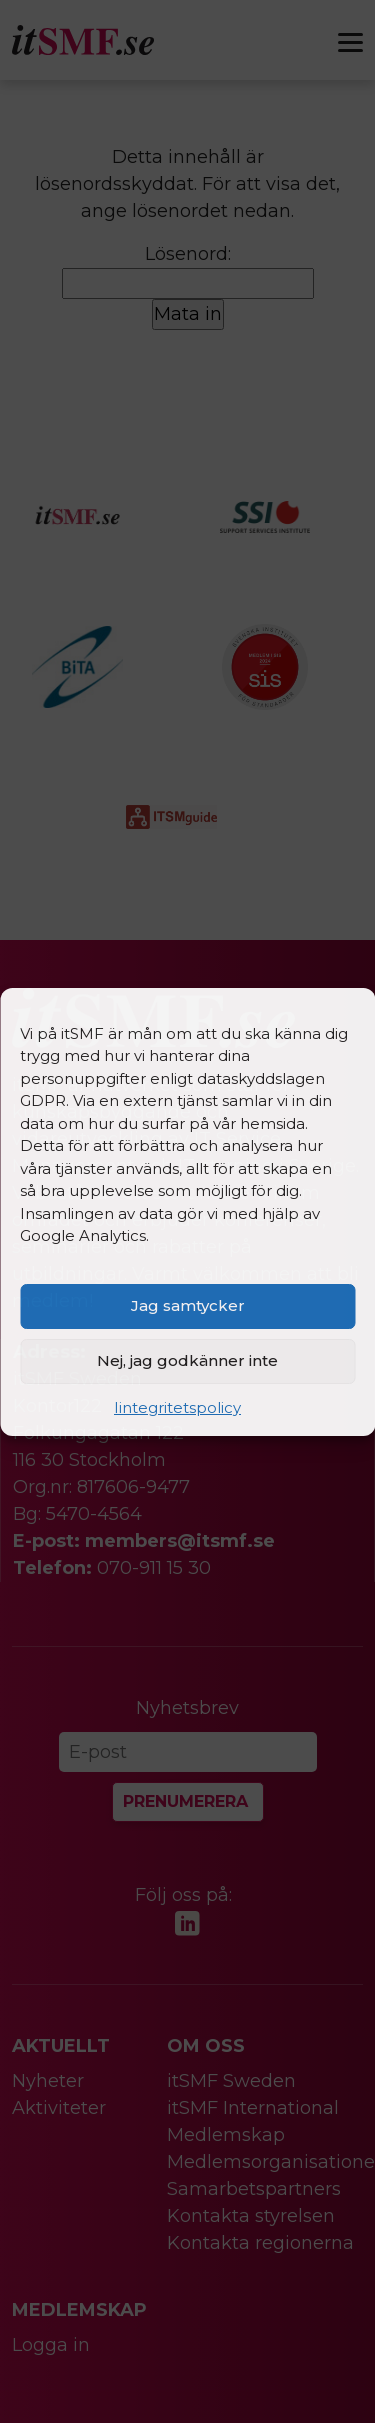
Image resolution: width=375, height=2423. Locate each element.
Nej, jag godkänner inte (187, 1360)
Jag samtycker (188, 1305)
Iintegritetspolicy (177, 1407)
